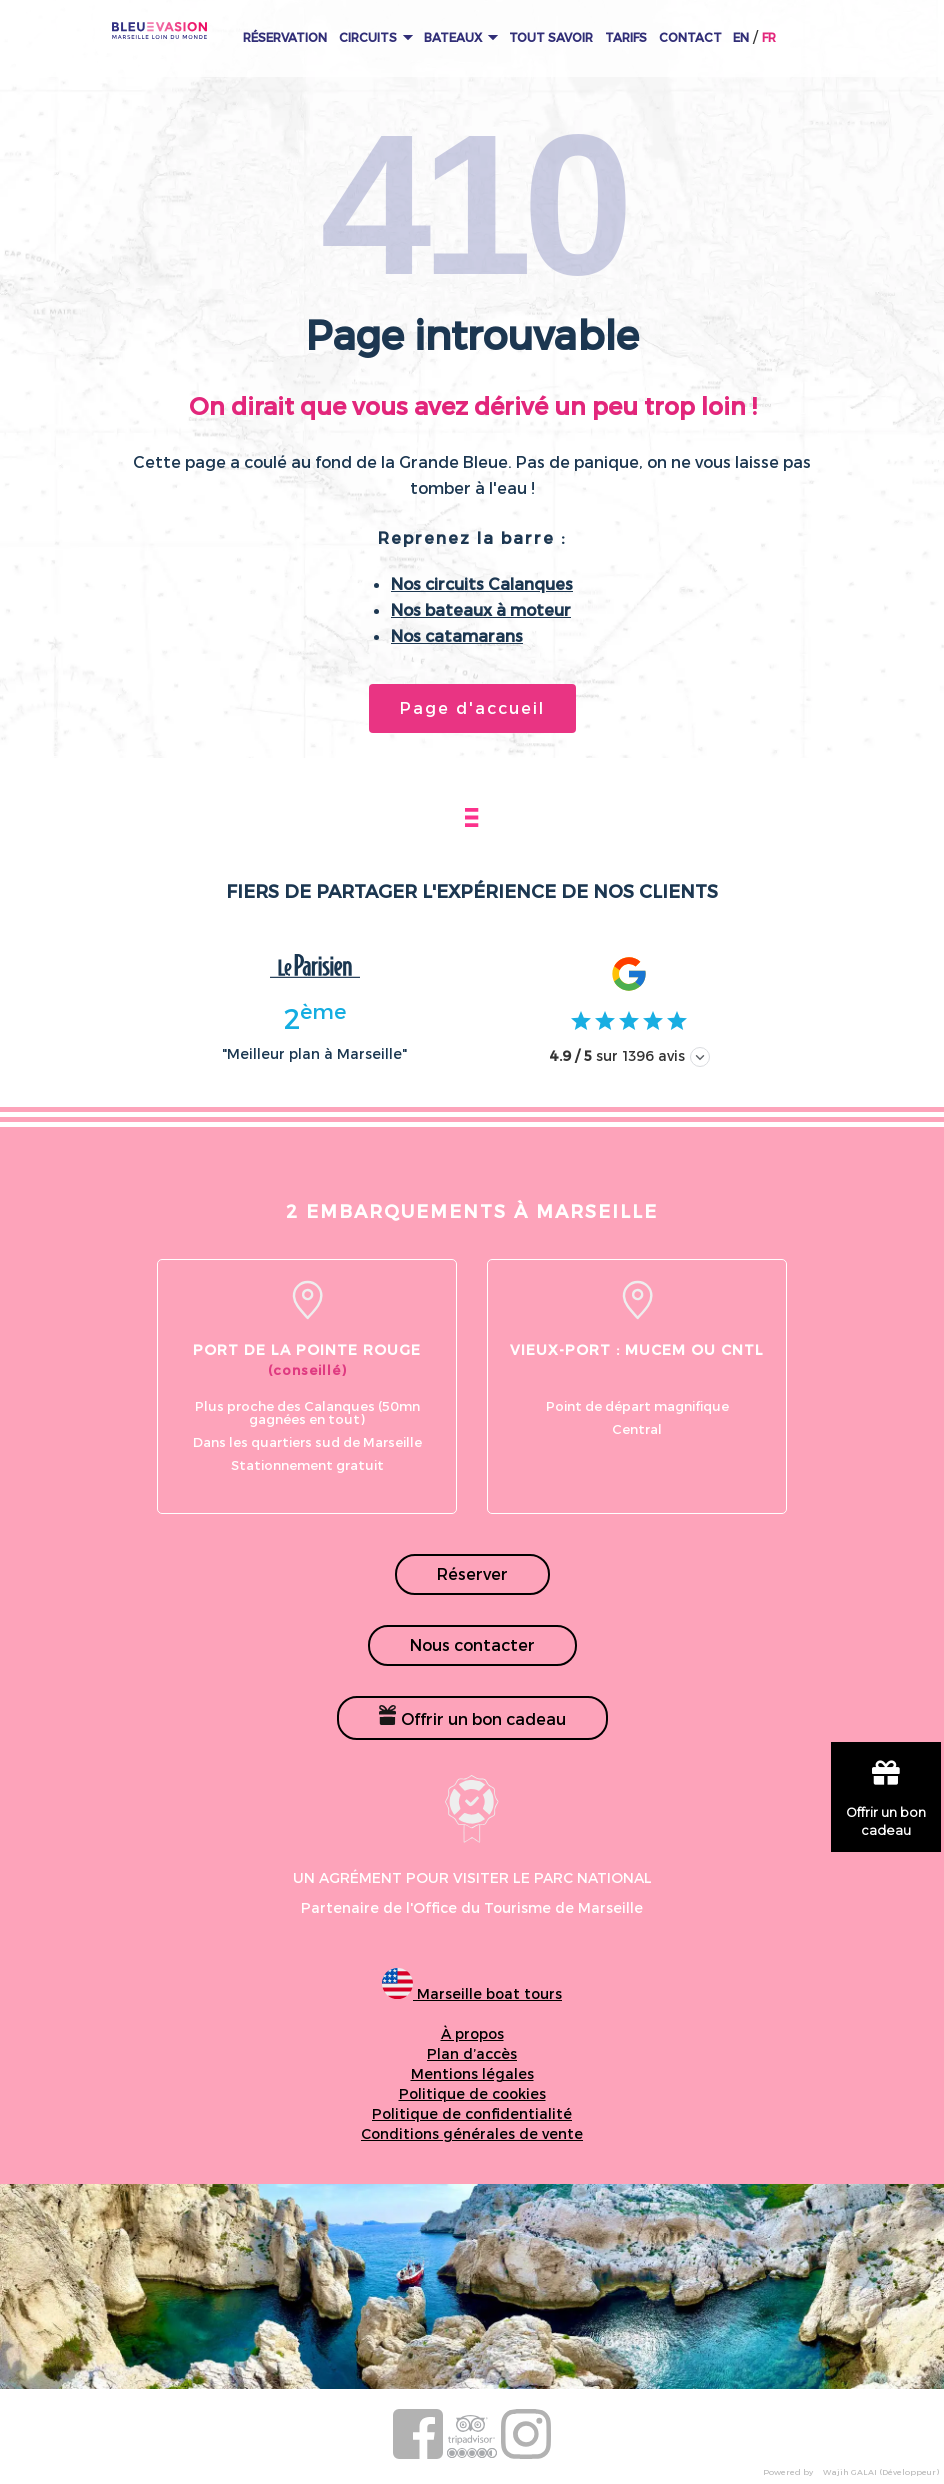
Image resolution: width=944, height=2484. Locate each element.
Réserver (472, 1573)
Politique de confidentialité (472, 2113)
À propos (472, 2033)
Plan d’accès (472, 2053)
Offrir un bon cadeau (472, 1716)
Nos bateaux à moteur (481, 609)
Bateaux (461, 37)
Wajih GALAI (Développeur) (881, 2472)
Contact (690, 37)
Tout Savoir (551, 37)
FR (769, 37)
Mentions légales (472, 2073)
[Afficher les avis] (700, 1057)
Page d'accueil (472, 707)
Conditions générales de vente (472, 2133)
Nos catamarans (457, 635)
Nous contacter (472, 1644)
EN (741, 37)
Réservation (285, 37)
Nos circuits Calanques (482, 583)
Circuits (376, 37)
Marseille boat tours (472, 1993)
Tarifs (626, 37)
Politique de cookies (472, 2093)
